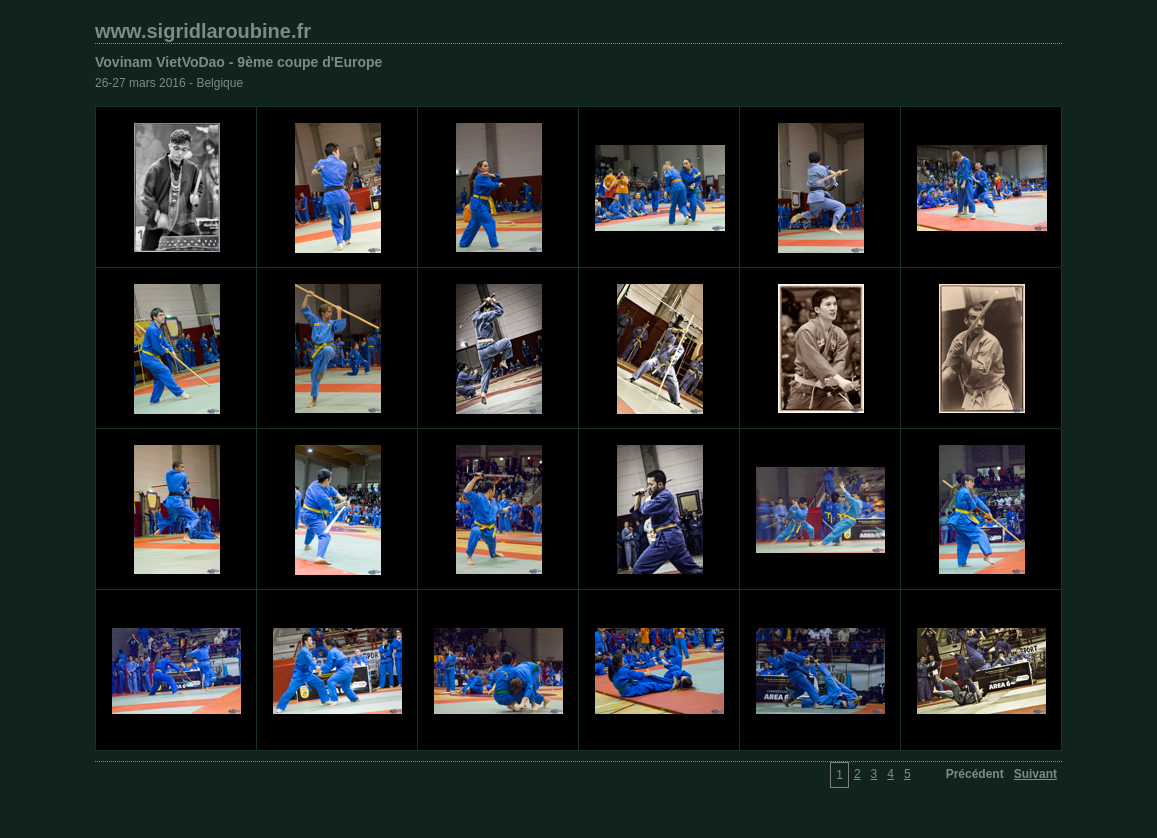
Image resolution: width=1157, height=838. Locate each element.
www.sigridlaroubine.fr (203, 31)
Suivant (1035, 774)
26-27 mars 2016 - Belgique (169, 83)
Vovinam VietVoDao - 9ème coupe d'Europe (238, 62)
